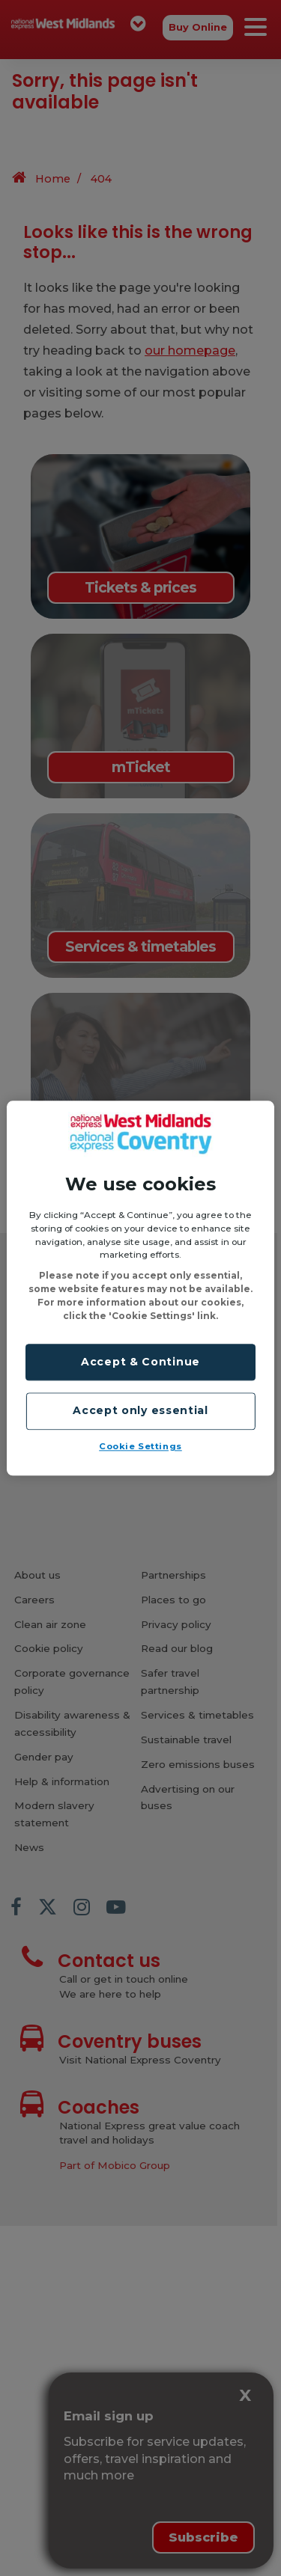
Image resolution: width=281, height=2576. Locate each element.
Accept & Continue (140, 1361)
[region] (140, 1288)
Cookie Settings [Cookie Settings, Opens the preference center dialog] (140, 1446)
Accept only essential (140, 1411)
